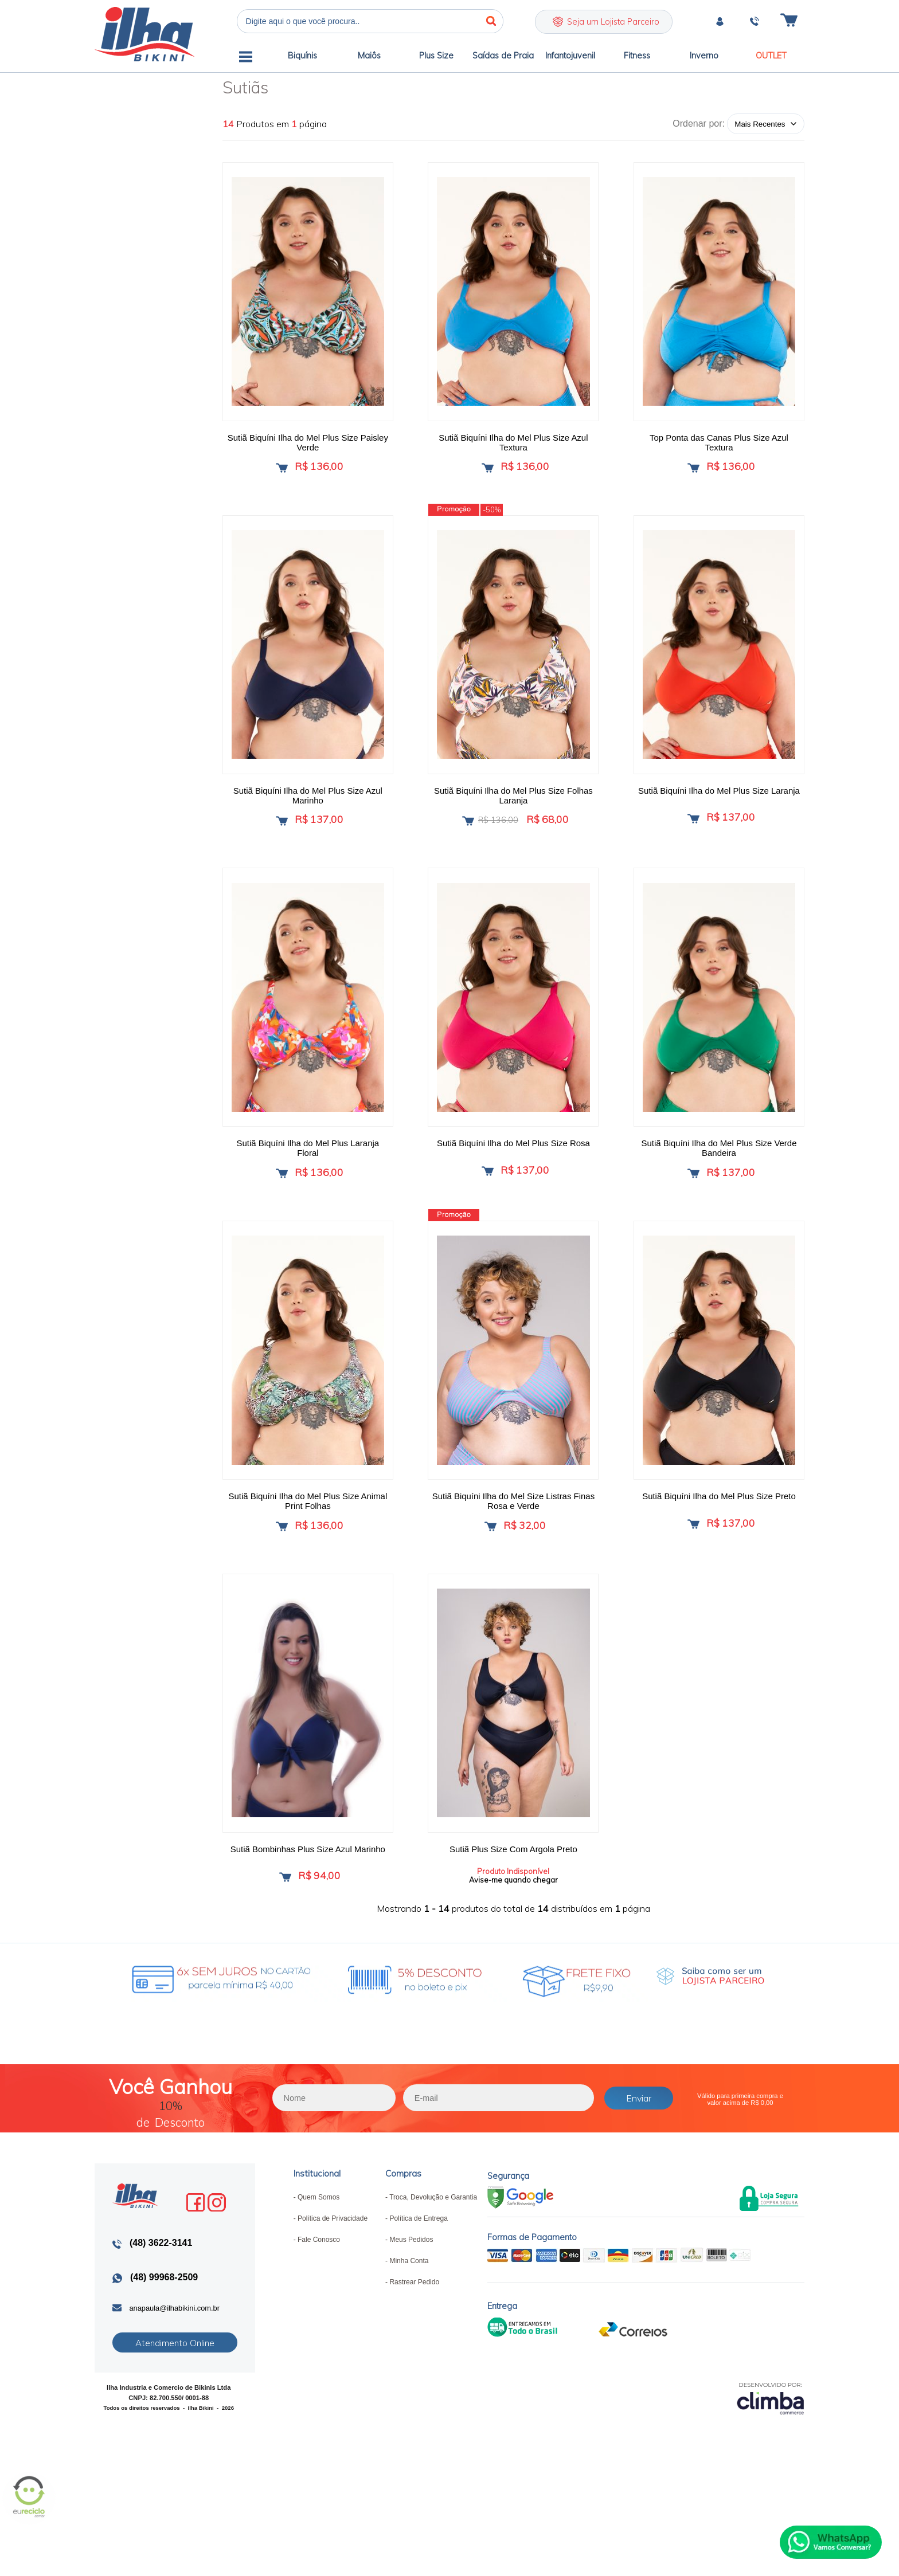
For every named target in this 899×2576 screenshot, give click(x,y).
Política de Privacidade (333, 2268)
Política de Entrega (418, 2268)
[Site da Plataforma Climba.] (770, 2447)
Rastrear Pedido (414, 2332)
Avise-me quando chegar (513, 1918)
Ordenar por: (699, 123)
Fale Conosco (319, 2289)
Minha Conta (408, 2311)
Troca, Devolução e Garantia (433, 2247)
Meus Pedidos (411, 2289)
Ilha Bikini (144, 34)
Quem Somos (318, 2247)
